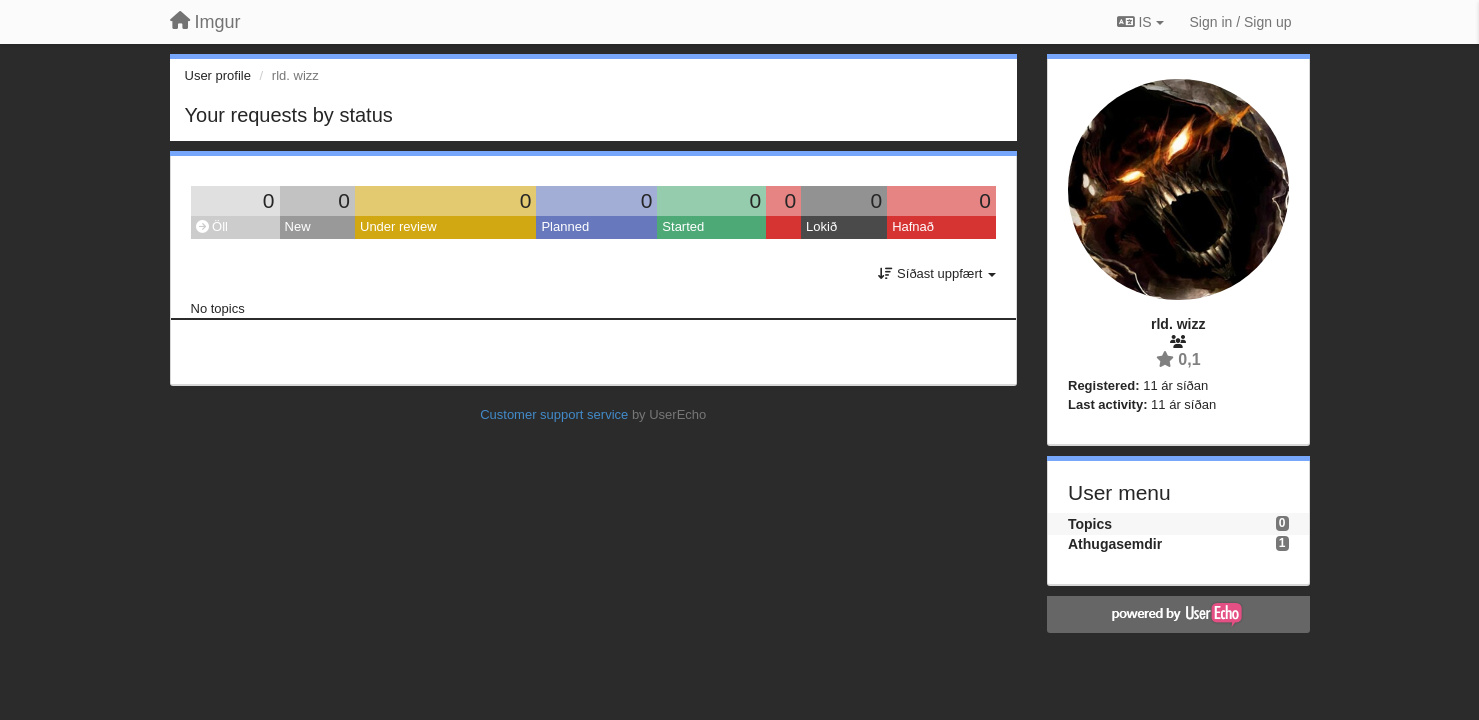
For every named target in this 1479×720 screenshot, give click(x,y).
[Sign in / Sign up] (1241, 22)
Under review (398, 226)
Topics (1090, 524)
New (298, 226)
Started (683, 226)
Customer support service (554, 414)
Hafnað (913, 226)
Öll (212, 226)
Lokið (821, 226)
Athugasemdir (1115, 544)
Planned (565, 226)
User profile (218, 75)
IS (1140, 22)
